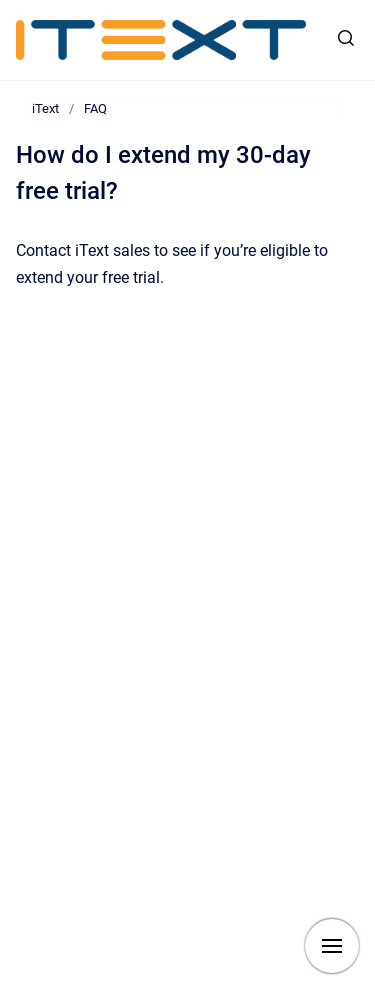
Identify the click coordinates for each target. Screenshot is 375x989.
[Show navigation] (332, 946)
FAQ (95, 108)
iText (45, 108)
